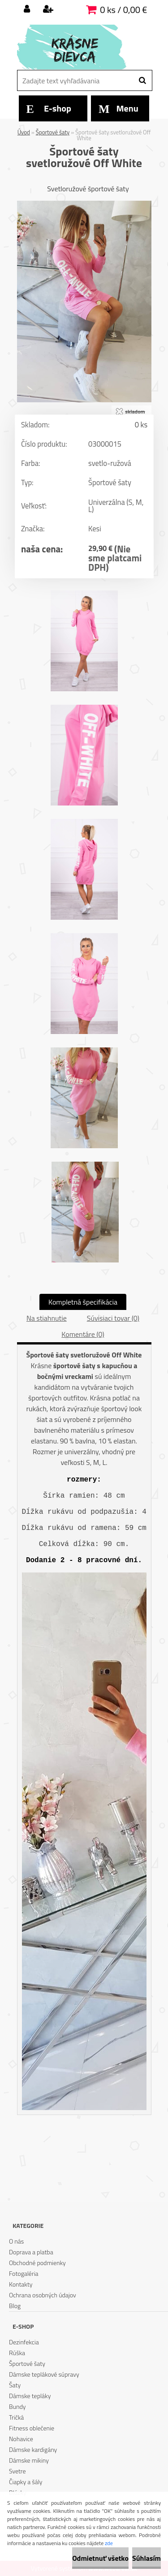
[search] (142, 80)
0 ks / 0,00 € (123, 10)
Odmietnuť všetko (100, 2558)
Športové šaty (53, 132)
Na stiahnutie (46, 1318)
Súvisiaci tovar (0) (113, 1318)
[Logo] (78, 47)
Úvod (23, 132)
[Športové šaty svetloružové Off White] (84, 204)
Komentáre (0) (82, 1334)
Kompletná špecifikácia (82, 1302)
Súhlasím (146, 2558)
